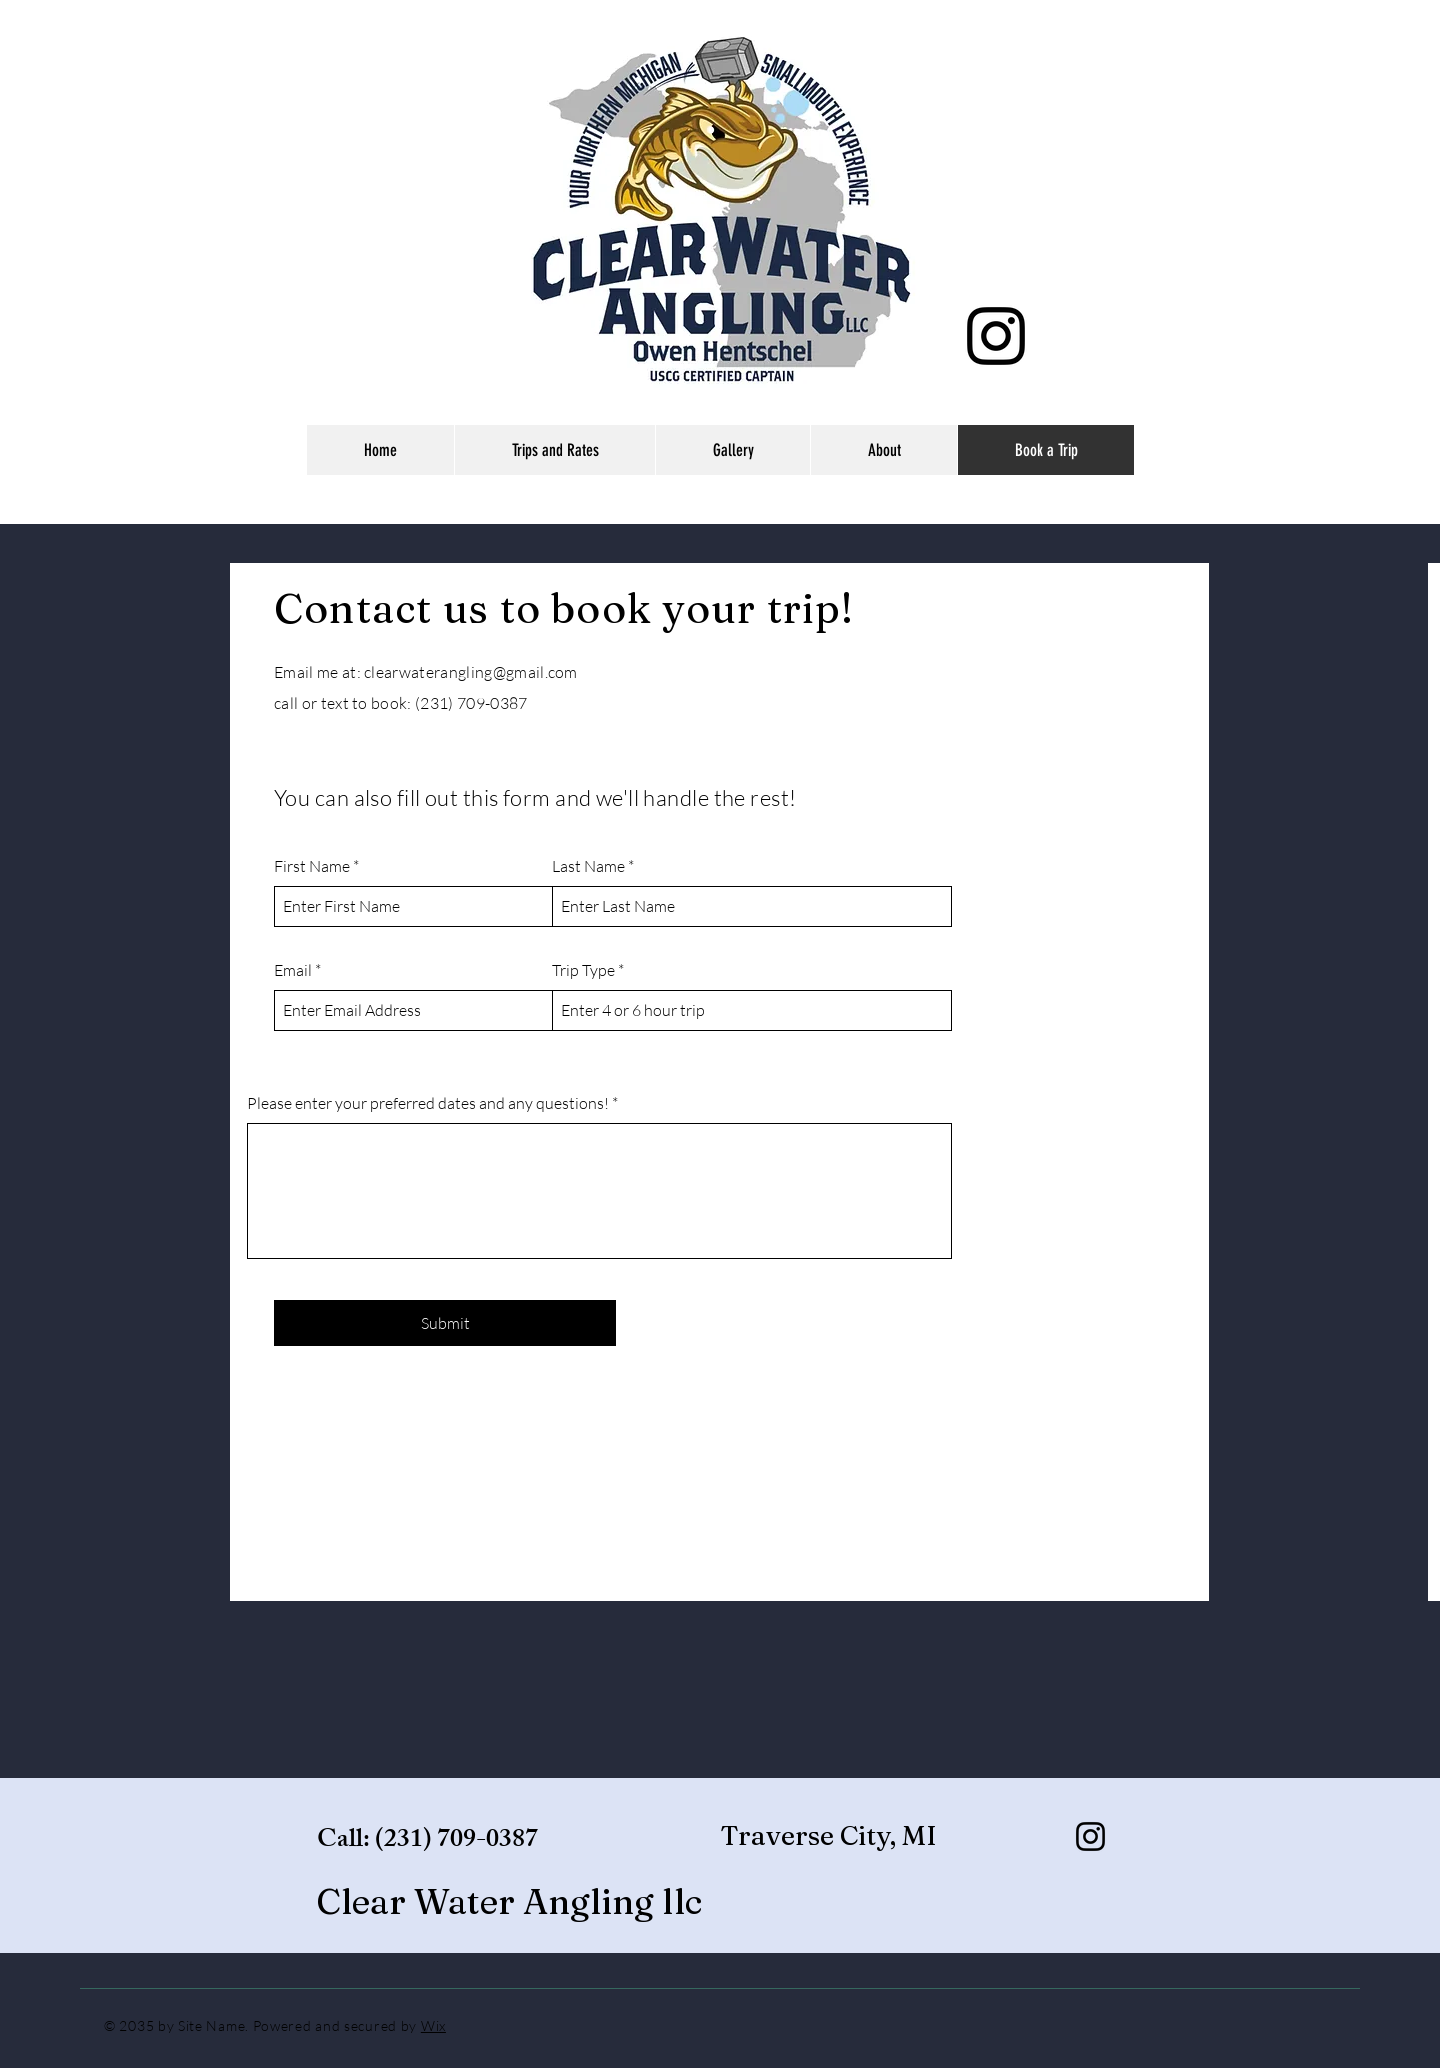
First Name (312, 866)
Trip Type (583, 970)
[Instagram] (996, 336)
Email (293, 970)
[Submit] (445, 1323)
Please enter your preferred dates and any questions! (428, 1103)
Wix (433, 2025)
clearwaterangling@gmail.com (471, 672)
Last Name (588, 866)
